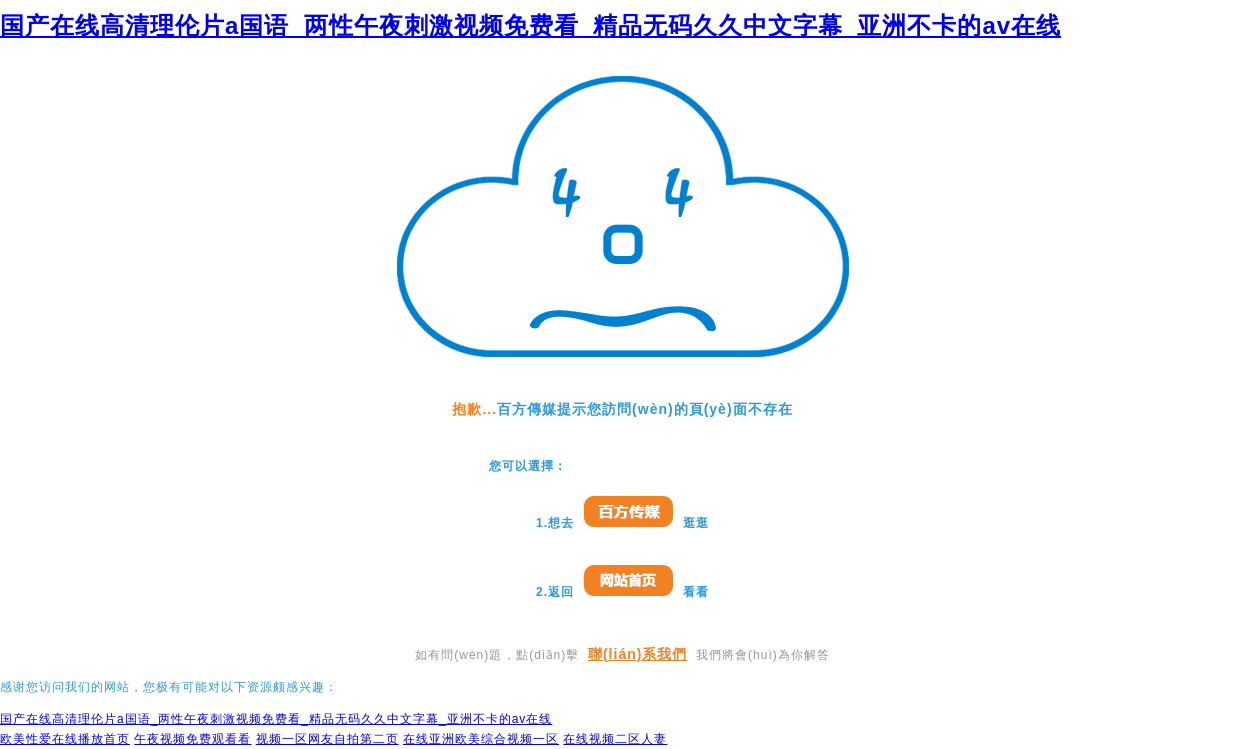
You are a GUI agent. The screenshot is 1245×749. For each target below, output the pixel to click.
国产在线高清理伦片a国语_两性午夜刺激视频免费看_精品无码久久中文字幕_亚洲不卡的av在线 (530, 25)
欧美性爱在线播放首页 (65, 739)
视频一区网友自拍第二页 (327, 739)
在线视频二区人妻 (615, 739)
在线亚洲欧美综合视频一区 (481, 739)
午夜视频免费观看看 (192, 739)
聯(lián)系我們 (637, 654)
